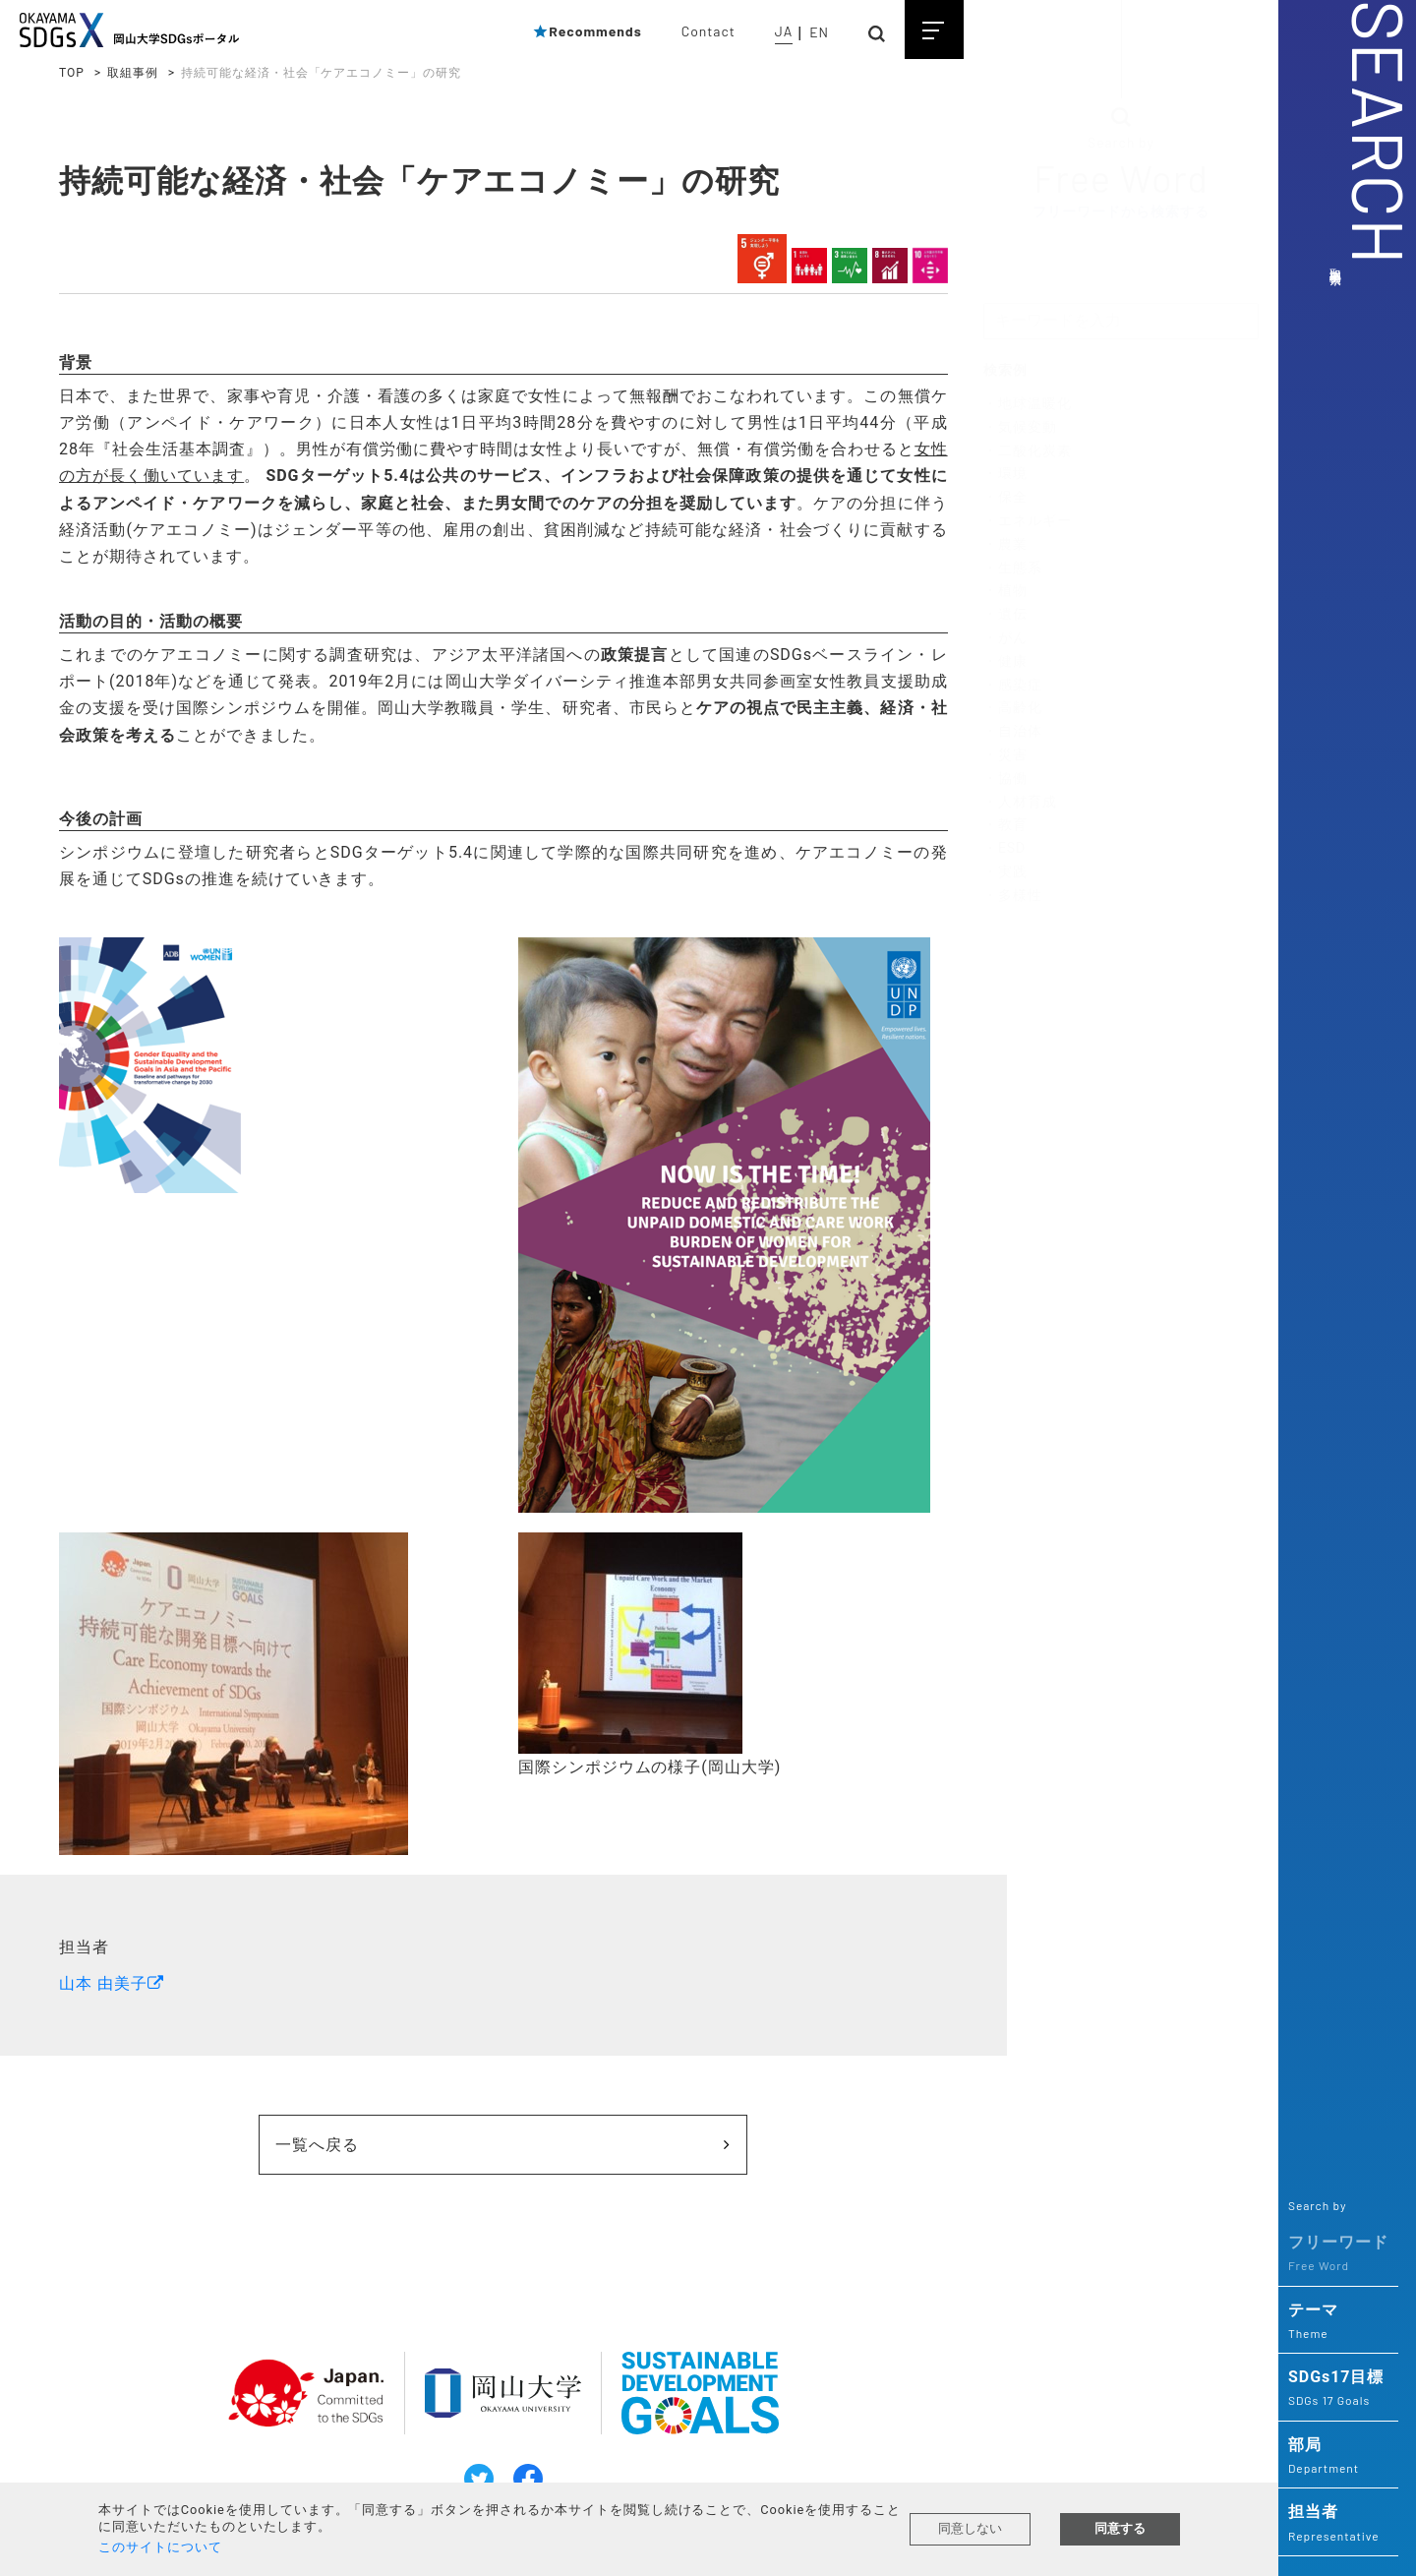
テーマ (1338, 2322)
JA (784, 31)
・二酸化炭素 (1027, 450)
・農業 (1005, 545)
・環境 (1005, 474)
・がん (1005, 638)
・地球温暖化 (1027, 404)
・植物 (1005, 591)
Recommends (587, 31)
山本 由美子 (103, 1977)
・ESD (1004, 849)
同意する (1120, 2528)
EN (819, 32)
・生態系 (1012, 567)
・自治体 (1012, 732)
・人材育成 (1020, 801)
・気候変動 (1020, 428)
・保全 (1005, 498)
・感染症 (1012, 684)
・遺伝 (1005, 615)
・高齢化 (1012, 708)
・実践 (1005, 872)
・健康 (1005, 662)
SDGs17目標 (1338, 2389)
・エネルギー (1027, 521)
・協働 (1005, 779)
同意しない (970, 2528)
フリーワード (1338, 2254)
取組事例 (132, 73)
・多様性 (1012, 895)
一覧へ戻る (371, 2138)
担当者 (1338, 2524)
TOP (72, 73)
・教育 (1005, 825)
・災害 (1005, 755)
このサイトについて (160, 2547)
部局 (1338, 2457)
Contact (708, 31)
